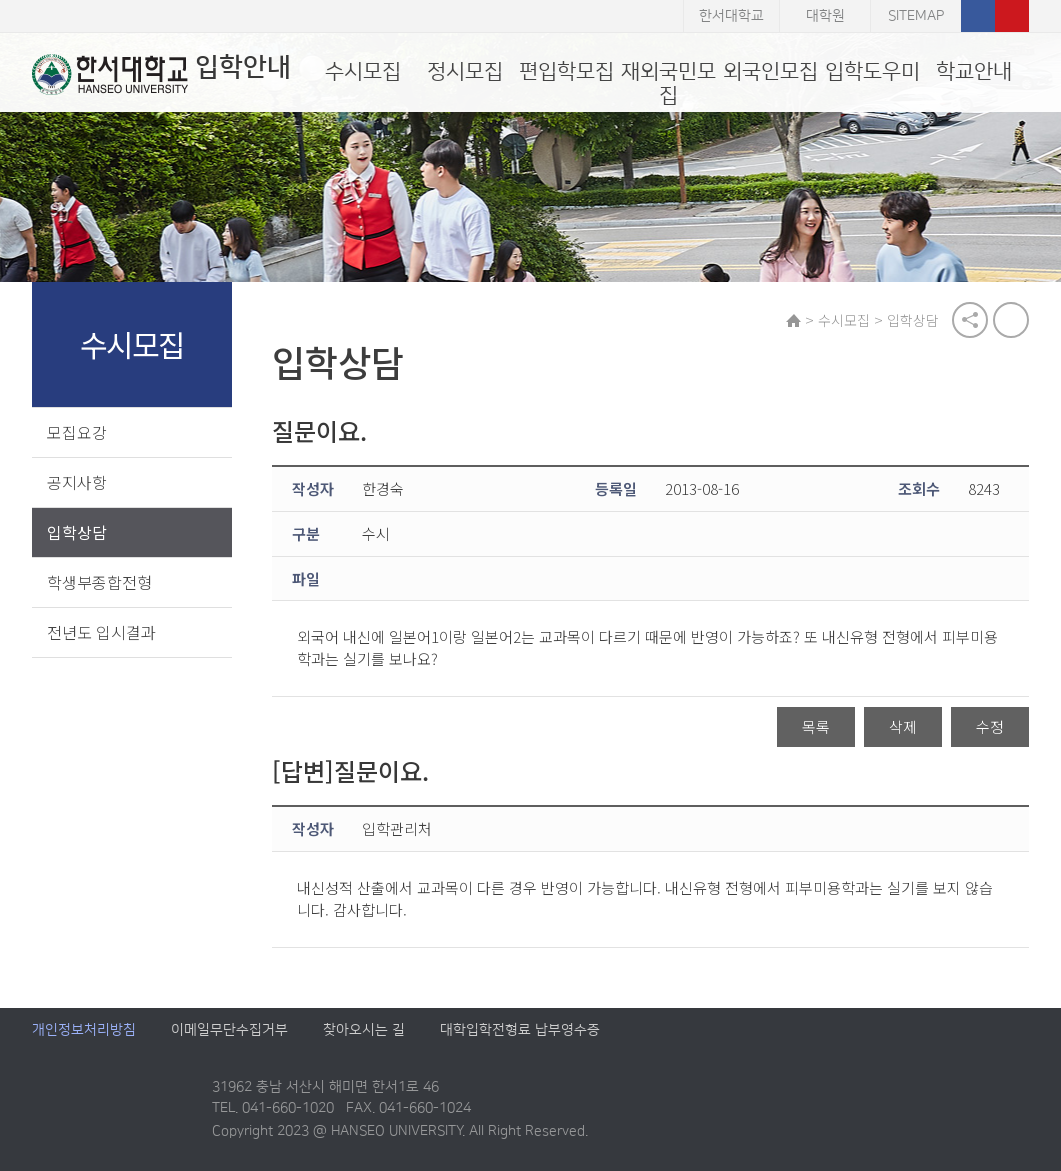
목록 (816, 726)
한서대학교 (731, 16)
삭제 (903, 726)
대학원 (825, 16)
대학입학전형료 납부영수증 (520, 1030)
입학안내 (161, 74)
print (1011, 320)
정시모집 (465, 71)
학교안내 (974, 71)
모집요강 (77, 432)
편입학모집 (566, 71)
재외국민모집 (668, 83)
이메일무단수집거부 (229, 1030)
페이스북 (978, 16)
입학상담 (77, 532)
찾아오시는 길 (364, 1030)
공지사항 (77, 482)
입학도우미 (872, 71)
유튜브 (1012, 16)
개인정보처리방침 (84, 1030)
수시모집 (363, 71)
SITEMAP (916, 16)
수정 (990, 726)
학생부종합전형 (99, 582)
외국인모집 (770, 71)
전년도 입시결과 (101, 632)
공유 (970, 320)
